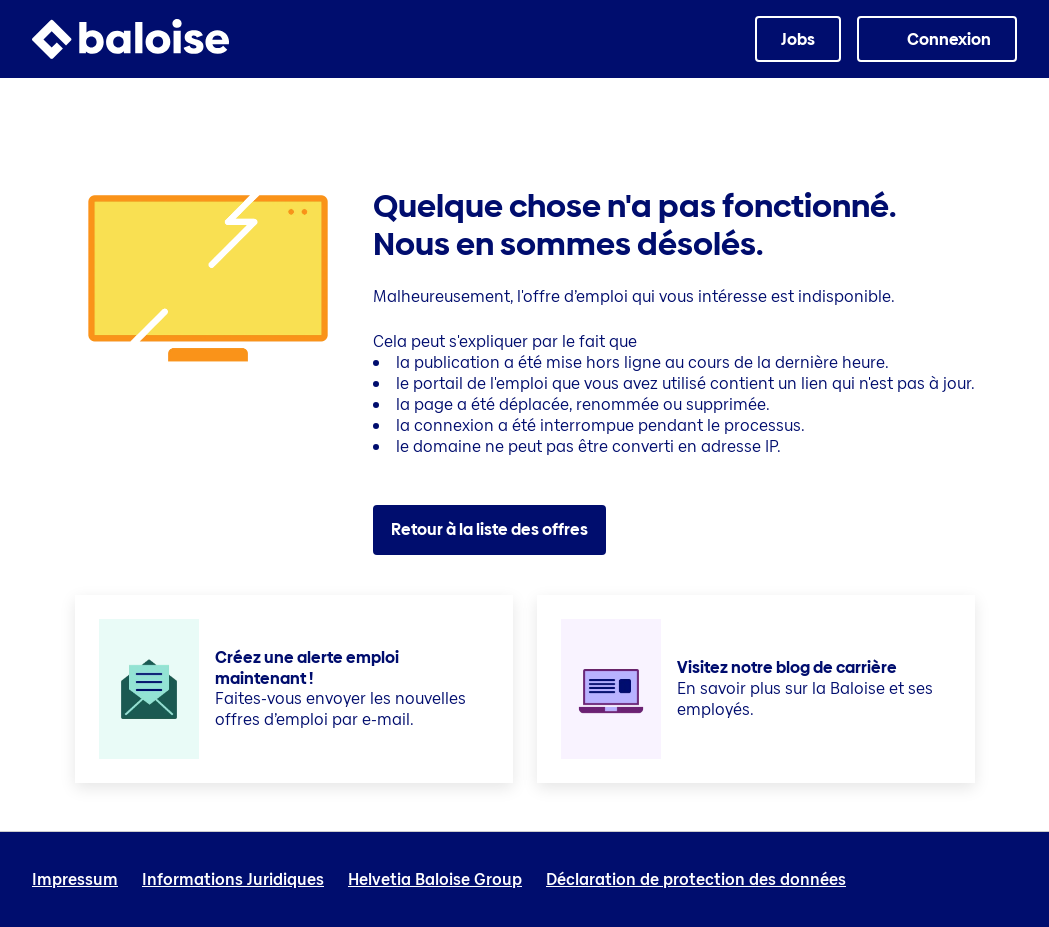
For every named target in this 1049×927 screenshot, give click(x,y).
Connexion (949, 39)
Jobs (798, 39)
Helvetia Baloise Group (435, 880)
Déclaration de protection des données (696, 880)
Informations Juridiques (233, 880)
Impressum (75, 880)
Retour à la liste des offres (489, 529)
